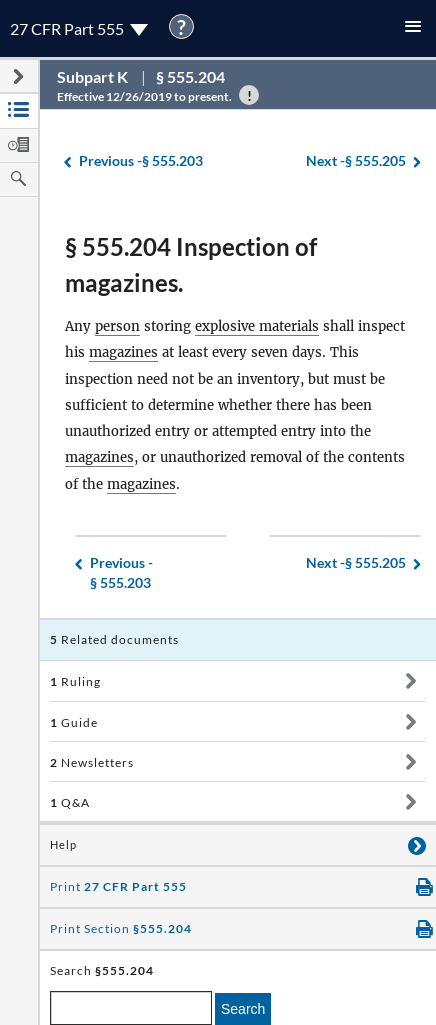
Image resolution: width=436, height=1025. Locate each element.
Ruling (75, 681)
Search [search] (243, 1009)
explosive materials (257, 326)
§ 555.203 (141, 161)
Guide (74, 722)
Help (63, 845)
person (117, 326)
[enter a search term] (131, 1008)
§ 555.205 (356, 161)
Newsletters (92, 762)
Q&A (70, 802)
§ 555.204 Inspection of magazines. (191, 264)
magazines (123, 352)
